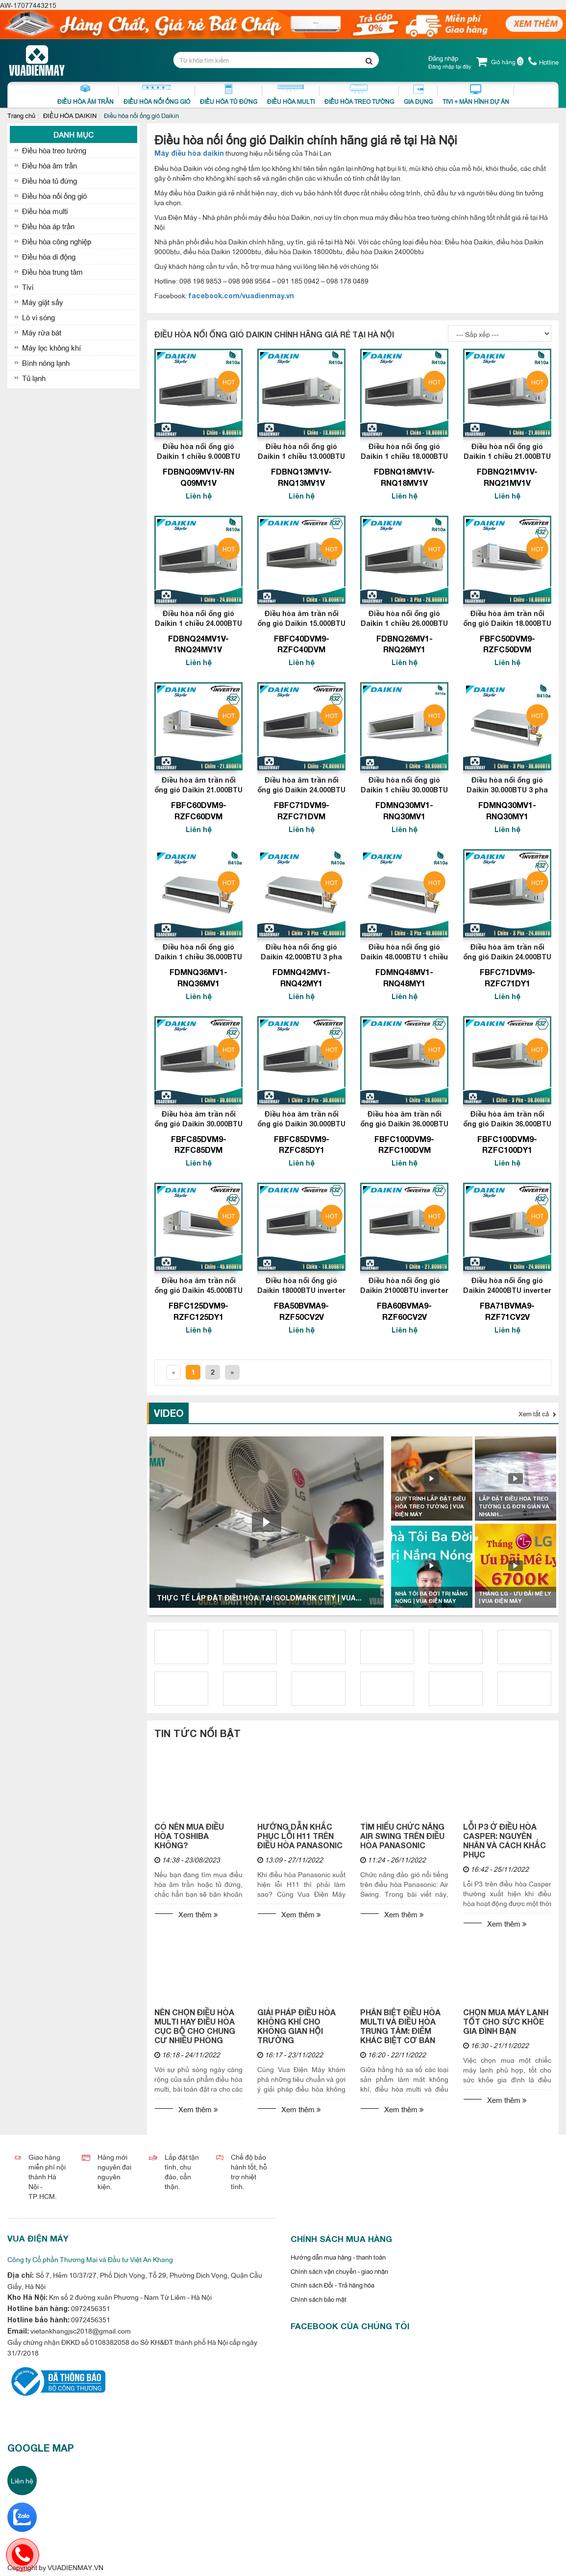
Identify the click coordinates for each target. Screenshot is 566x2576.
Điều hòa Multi (291, 94)
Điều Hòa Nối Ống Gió (156, 94)
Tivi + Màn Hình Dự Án (476, 94)
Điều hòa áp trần (48, 226)
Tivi (27, 287)
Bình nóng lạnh (46, 363)
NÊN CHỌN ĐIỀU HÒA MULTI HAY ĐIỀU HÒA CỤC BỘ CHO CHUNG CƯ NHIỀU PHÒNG (194, 2026)
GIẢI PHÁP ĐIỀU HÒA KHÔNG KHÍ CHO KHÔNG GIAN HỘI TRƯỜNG (296, 2026)
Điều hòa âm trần (49, 165)
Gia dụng (418, 94)
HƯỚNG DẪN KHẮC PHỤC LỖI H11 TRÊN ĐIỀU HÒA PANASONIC (300, 1836)
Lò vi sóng (38, 317)
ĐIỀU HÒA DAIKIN (70, 115)
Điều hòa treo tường (54, 150)
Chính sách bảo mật (318, 2298)
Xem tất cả (537, 1413)
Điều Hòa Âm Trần (85, 94)
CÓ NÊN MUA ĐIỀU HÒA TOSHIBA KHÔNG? (189, 1836)
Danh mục (73, 134)
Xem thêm (198, 1914)
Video (169, 1413)
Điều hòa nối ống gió (54, 196)
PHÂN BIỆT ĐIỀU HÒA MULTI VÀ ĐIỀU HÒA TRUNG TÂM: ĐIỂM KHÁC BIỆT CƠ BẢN (400, 2026)
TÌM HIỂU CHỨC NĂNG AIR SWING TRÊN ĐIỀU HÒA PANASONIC (402, 1836)
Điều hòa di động (48, 256)
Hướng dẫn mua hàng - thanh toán (338, 2256)
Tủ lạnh (34, 378)
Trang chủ (21, 115)
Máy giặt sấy (42, 302)
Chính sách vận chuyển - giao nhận (339, 2270)
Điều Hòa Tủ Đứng (228, 94)
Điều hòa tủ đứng (49, 180)
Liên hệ (22, 2480)
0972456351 (90, 2308)
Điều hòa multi (45, 211)
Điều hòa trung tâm (52, 271)
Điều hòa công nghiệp (56, 241)
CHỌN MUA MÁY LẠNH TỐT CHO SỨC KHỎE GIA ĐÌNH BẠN (505, 2021)
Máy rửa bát (41, 332)
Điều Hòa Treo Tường (359, 94)
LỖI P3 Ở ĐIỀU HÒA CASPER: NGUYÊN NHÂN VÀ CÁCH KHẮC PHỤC (504, 1840)
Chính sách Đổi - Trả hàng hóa (332, 2284)
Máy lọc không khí (51, 347)
